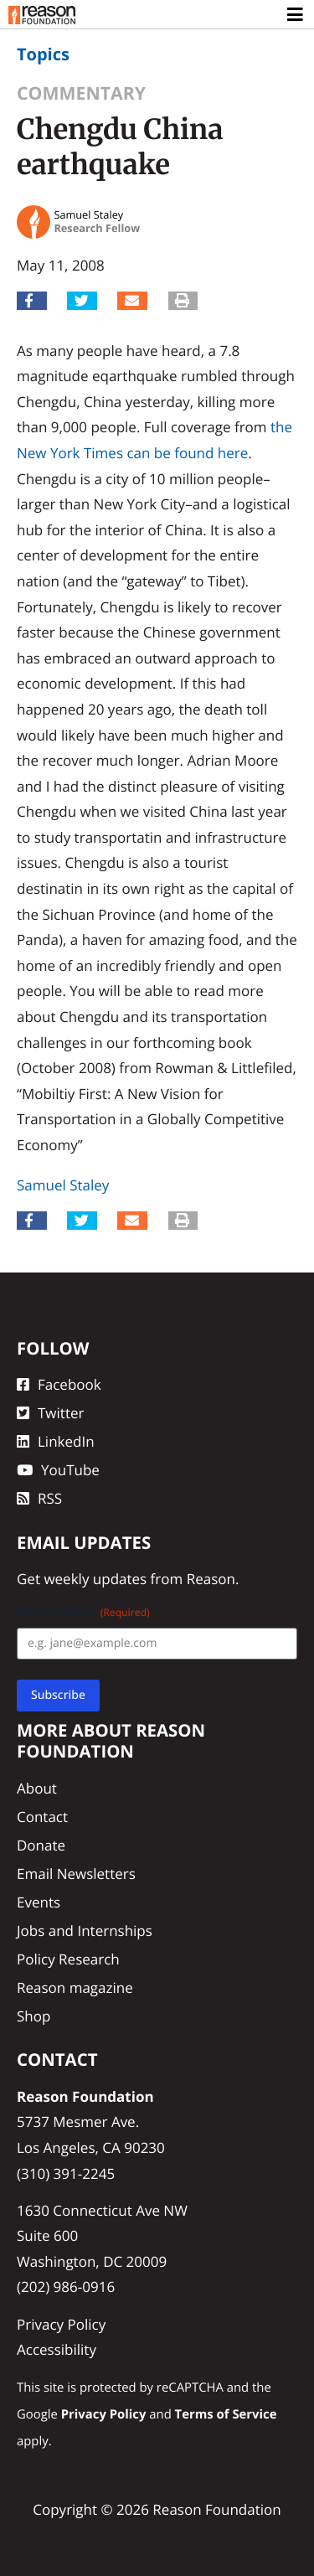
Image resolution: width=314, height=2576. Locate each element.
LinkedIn (56, 1441)
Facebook (59, 1384)
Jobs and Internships (84, 1930)
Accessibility (56, 2349)
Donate (41, 1845)
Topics (43, 54)
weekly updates (95, 1578)
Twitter (50, 1412)
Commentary (81, 93)
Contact (42, 1816)
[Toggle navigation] (296, 15)
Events (38, 1902)
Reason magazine (75, 1987)
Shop (33, 2016)
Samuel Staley (63, 1185)
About (37, 1788)
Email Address (83, 1612)
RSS (39, 1498)
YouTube (58, 1469)
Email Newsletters (76, 1873)
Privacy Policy (61, 2324)
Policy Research (68, 1959)
